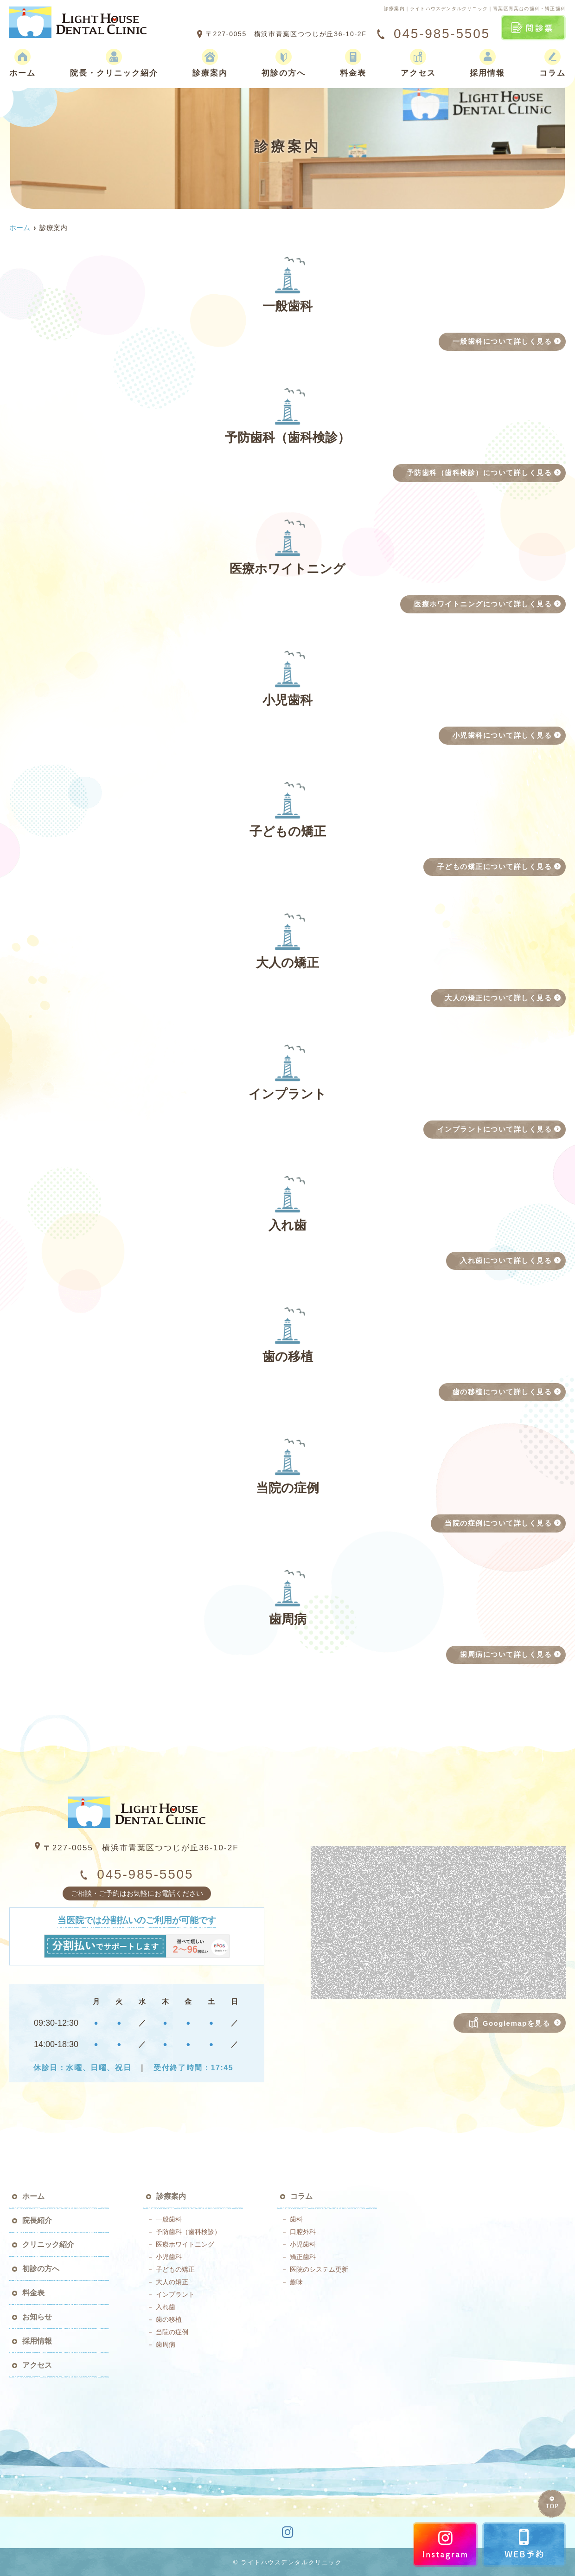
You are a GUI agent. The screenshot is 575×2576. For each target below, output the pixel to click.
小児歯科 (169, 2256)
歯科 (296, 2219)
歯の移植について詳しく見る (502, 1392)
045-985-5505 (137, 1874)
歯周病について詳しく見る (506, 1654)
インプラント (175, 2294)
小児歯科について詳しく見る (502, 735)
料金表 (353, 63)
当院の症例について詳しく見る (498, 1523)
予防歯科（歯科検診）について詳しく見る (479, 473)
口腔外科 (303, 2231)
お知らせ (37, 2317)
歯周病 (165, 2344)
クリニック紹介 (48, 2244)
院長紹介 (37, 2220)
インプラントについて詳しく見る (494, 1129)
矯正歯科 (303, 2256)
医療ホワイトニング (185, 2244)
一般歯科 (169, 2219)
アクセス (418, 63)
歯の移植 (169, 2319)
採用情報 (487, 63)
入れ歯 (165, 2307)
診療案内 (210, 63)
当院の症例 (172, 2332)
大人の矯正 (172, 2282)
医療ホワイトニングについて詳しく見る (483, 604)
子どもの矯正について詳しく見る (494, 866)
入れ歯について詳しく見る (506, 1260)
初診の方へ (284, 63)
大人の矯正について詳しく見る (498, 998)
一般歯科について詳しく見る (502, 341)
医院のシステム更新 (319, 2269)
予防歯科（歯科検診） (188, 2231)
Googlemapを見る (509, 2022)
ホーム (22, 63)
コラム (552, 63)
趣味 (296, 2282)
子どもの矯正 (175, 2269)
